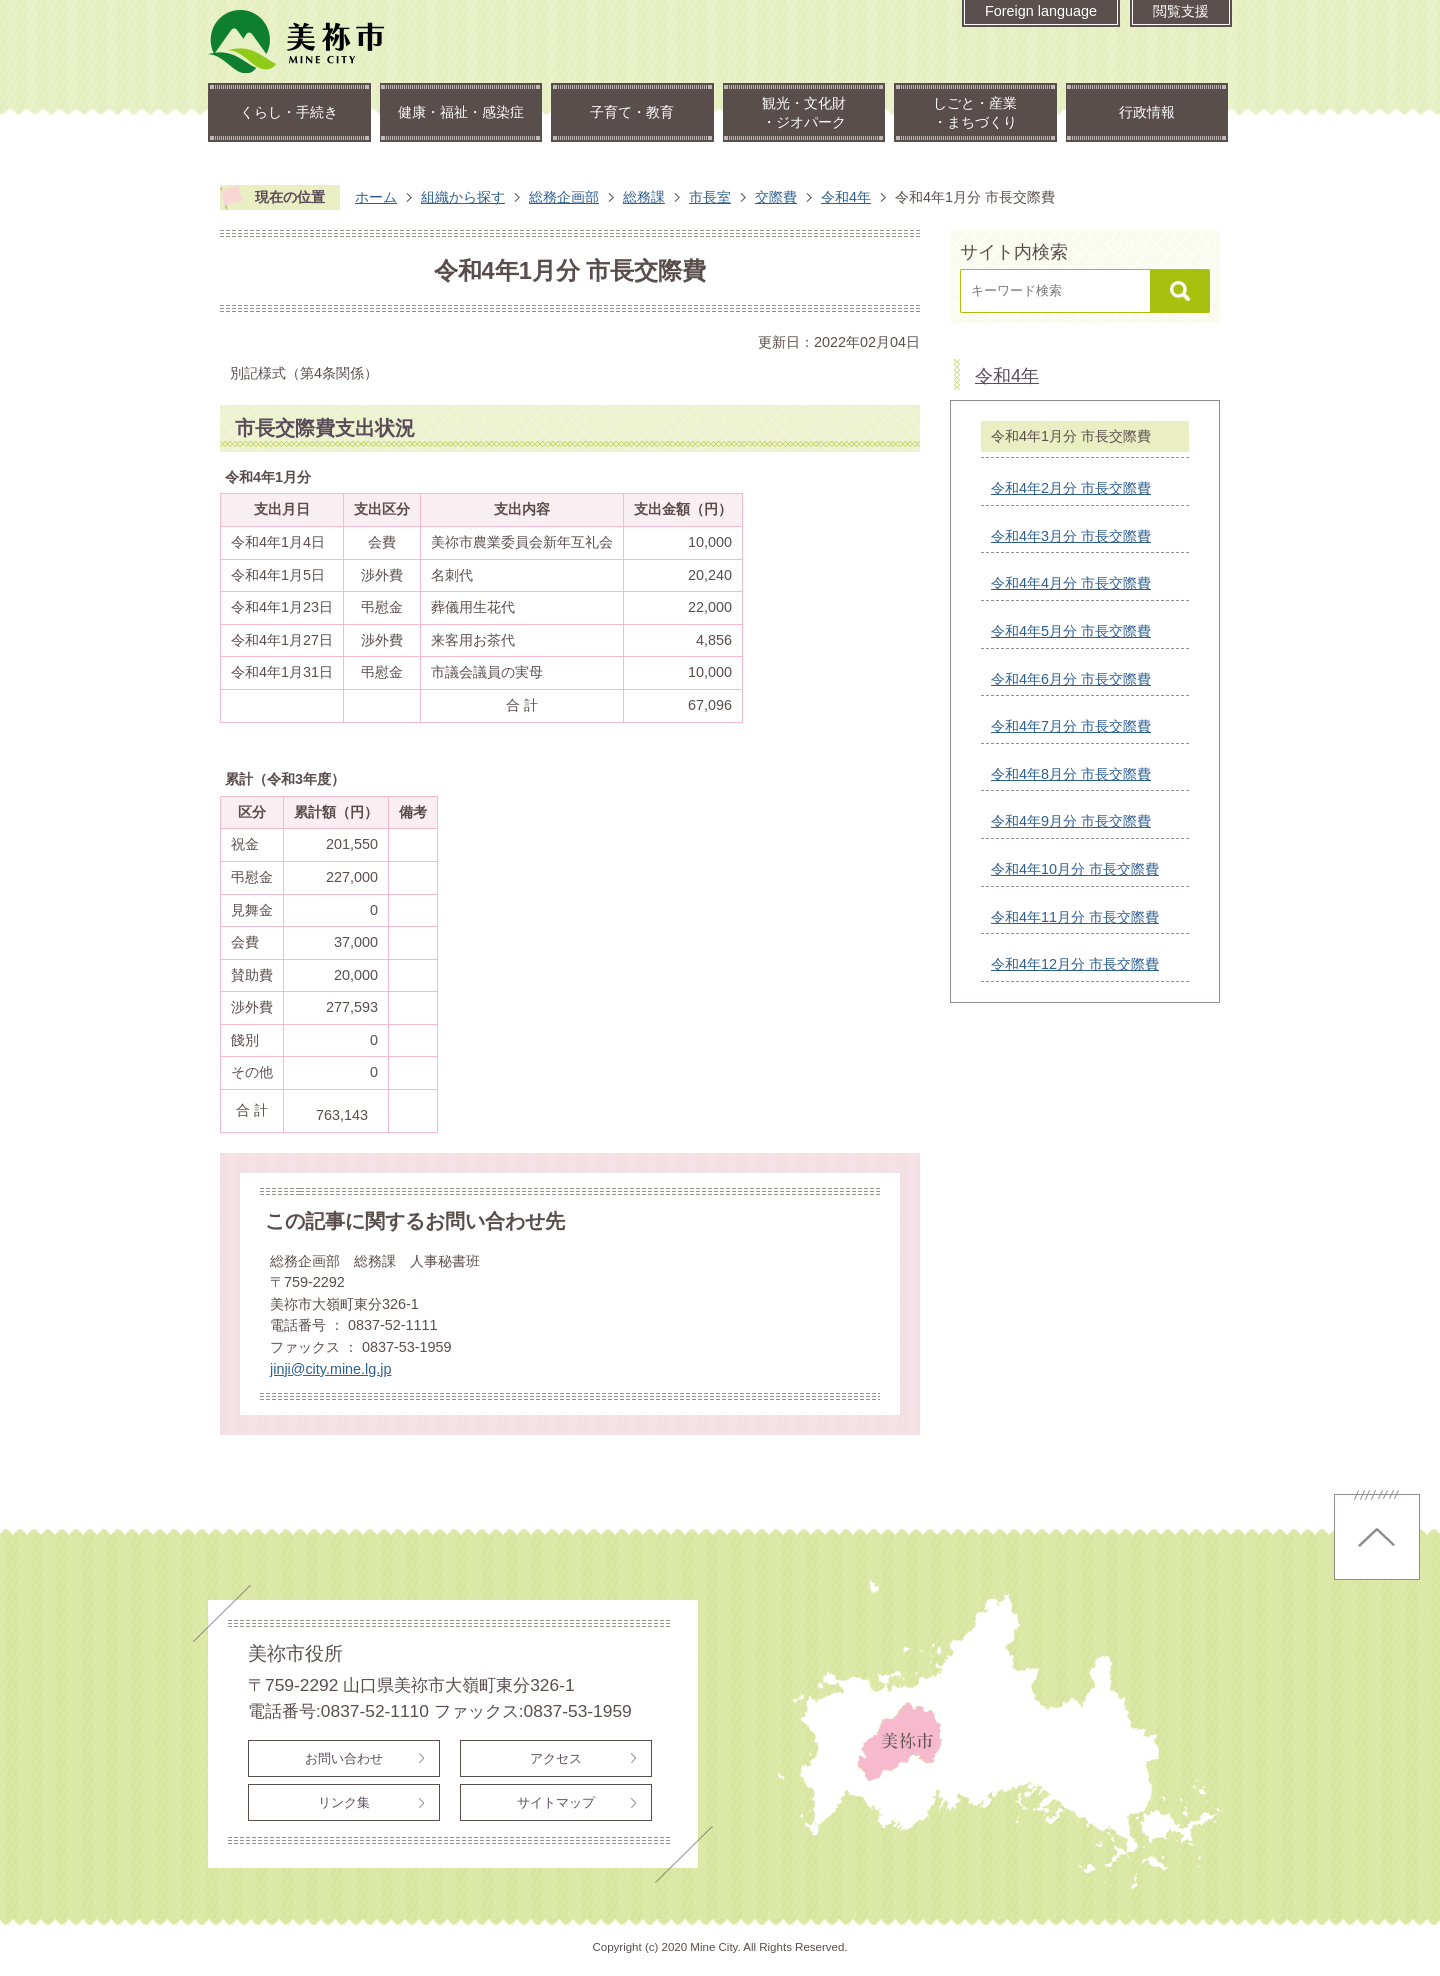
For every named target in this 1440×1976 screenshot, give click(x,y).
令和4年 (846, 197)
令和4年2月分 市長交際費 (1071, 488)
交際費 (776, 197)
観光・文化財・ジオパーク (804, 112)
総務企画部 (564, 197)
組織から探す (463, 197)
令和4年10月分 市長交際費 (1075, 869)
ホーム (376, 197)
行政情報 (1147, 112)
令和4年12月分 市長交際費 (1075, 964)
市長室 (710, 197)
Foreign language (1041, 11)
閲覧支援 (1181, 11)
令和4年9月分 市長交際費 (1071, 821)
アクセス (556, 1758)
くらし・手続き (289, 112)
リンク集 (344, 1802)
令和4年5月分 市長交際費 (1071, 631)
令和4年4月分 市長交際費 (1071, 583)
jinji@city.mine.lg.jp (331, 1369)
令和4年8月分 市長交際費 (1071, 774)
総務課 (644, 197)
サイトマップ (556, 1802)
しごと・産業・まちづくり (975, 112)
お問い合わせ (344, 1758)
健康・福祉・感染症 (461, 112)
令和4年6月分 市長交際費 (1071, 679)
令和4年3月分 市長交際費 (1071, 536)
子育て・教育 (632, 112)
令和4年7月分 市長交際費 (1071, 726)
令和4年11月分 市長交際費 (1075, 917)
